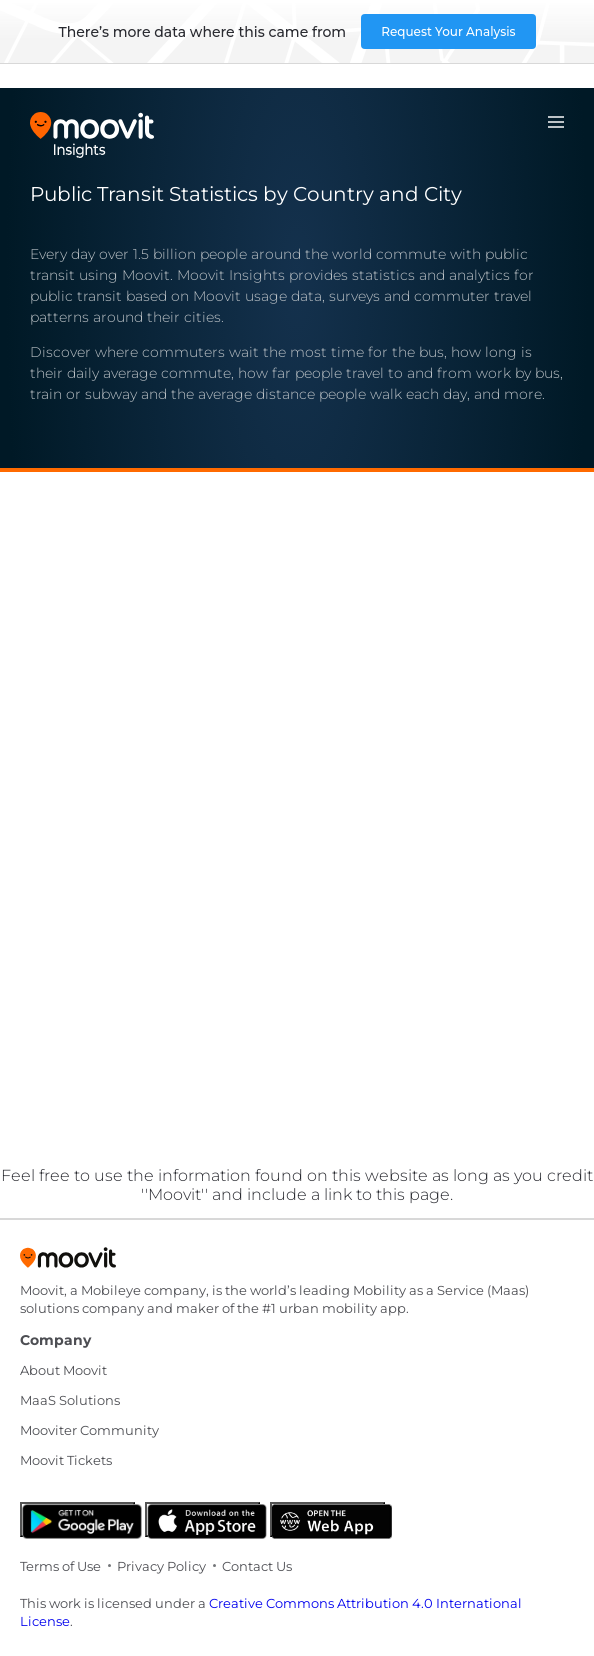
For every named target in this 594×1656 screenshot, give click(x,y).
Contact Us (257, 1566)
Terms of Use (60, 1566)
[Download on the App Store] (202, 1519)
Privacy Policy (161, 1566)
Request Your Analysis (448, 31)
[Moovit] (68, 1264)
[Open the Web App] (327, 1519)
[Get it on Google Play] (77, 1519)
